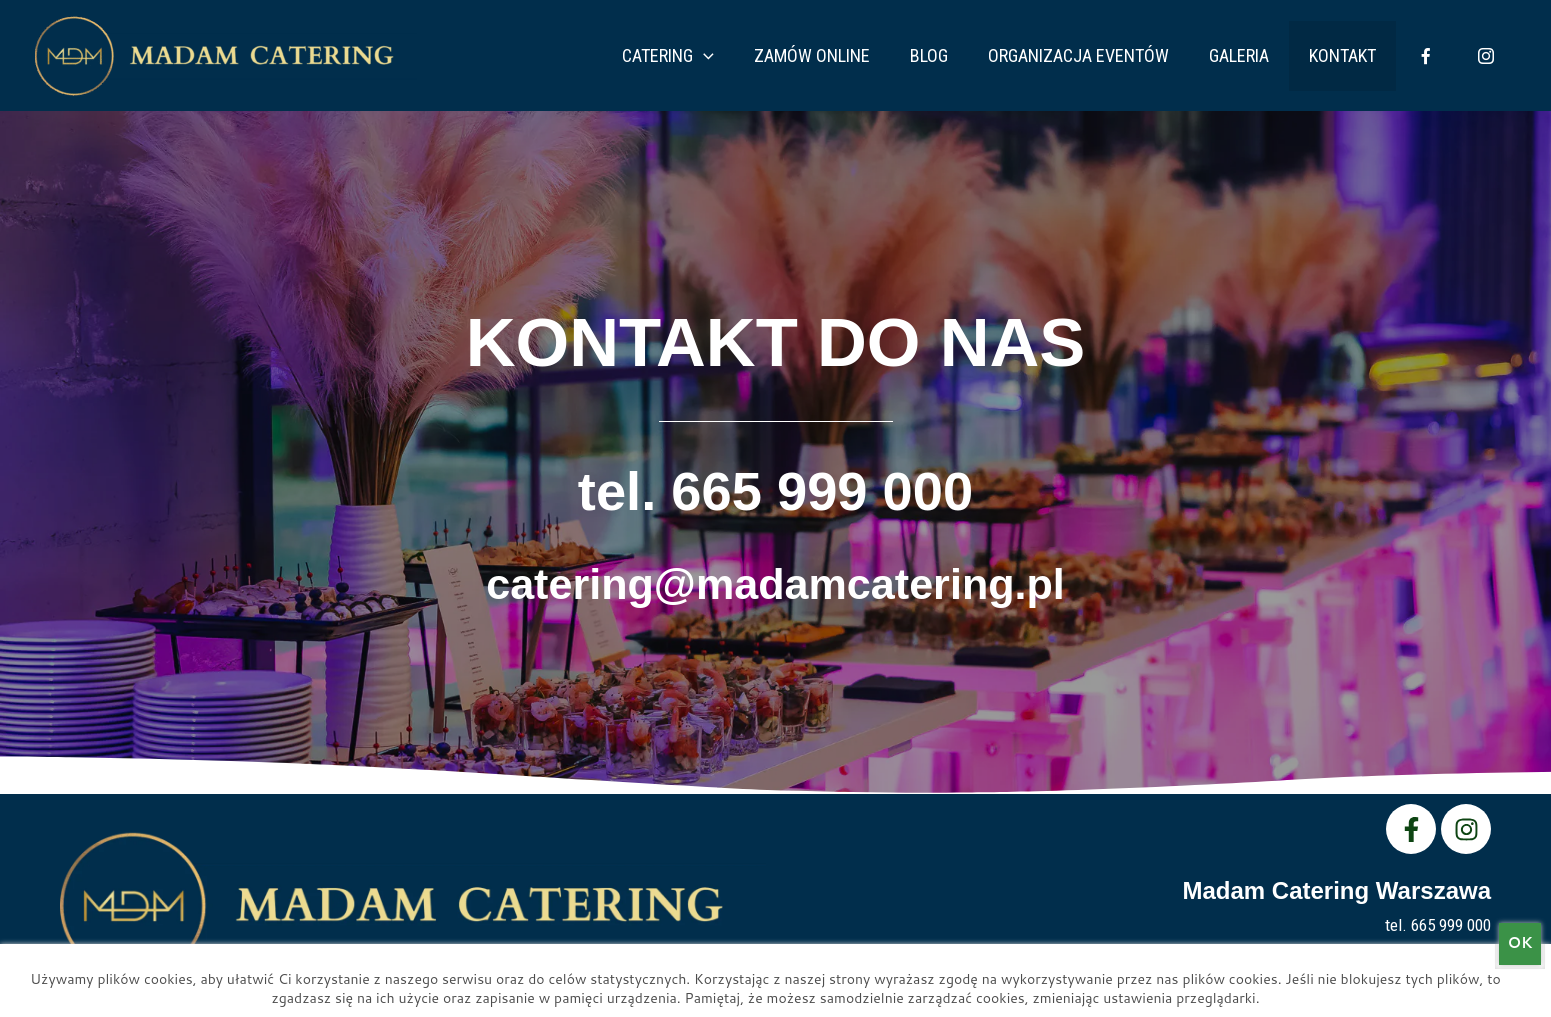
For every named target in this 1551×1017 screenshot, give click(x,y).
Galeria (1267, 55)
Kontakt (1362, 55)
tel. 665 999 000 (775, 486)
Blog (973, 55)
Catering (728, 56)
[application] (763, 56)
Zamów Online (864, 55)
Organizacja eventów (1114, 55)
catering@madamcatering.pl (775, 575)
